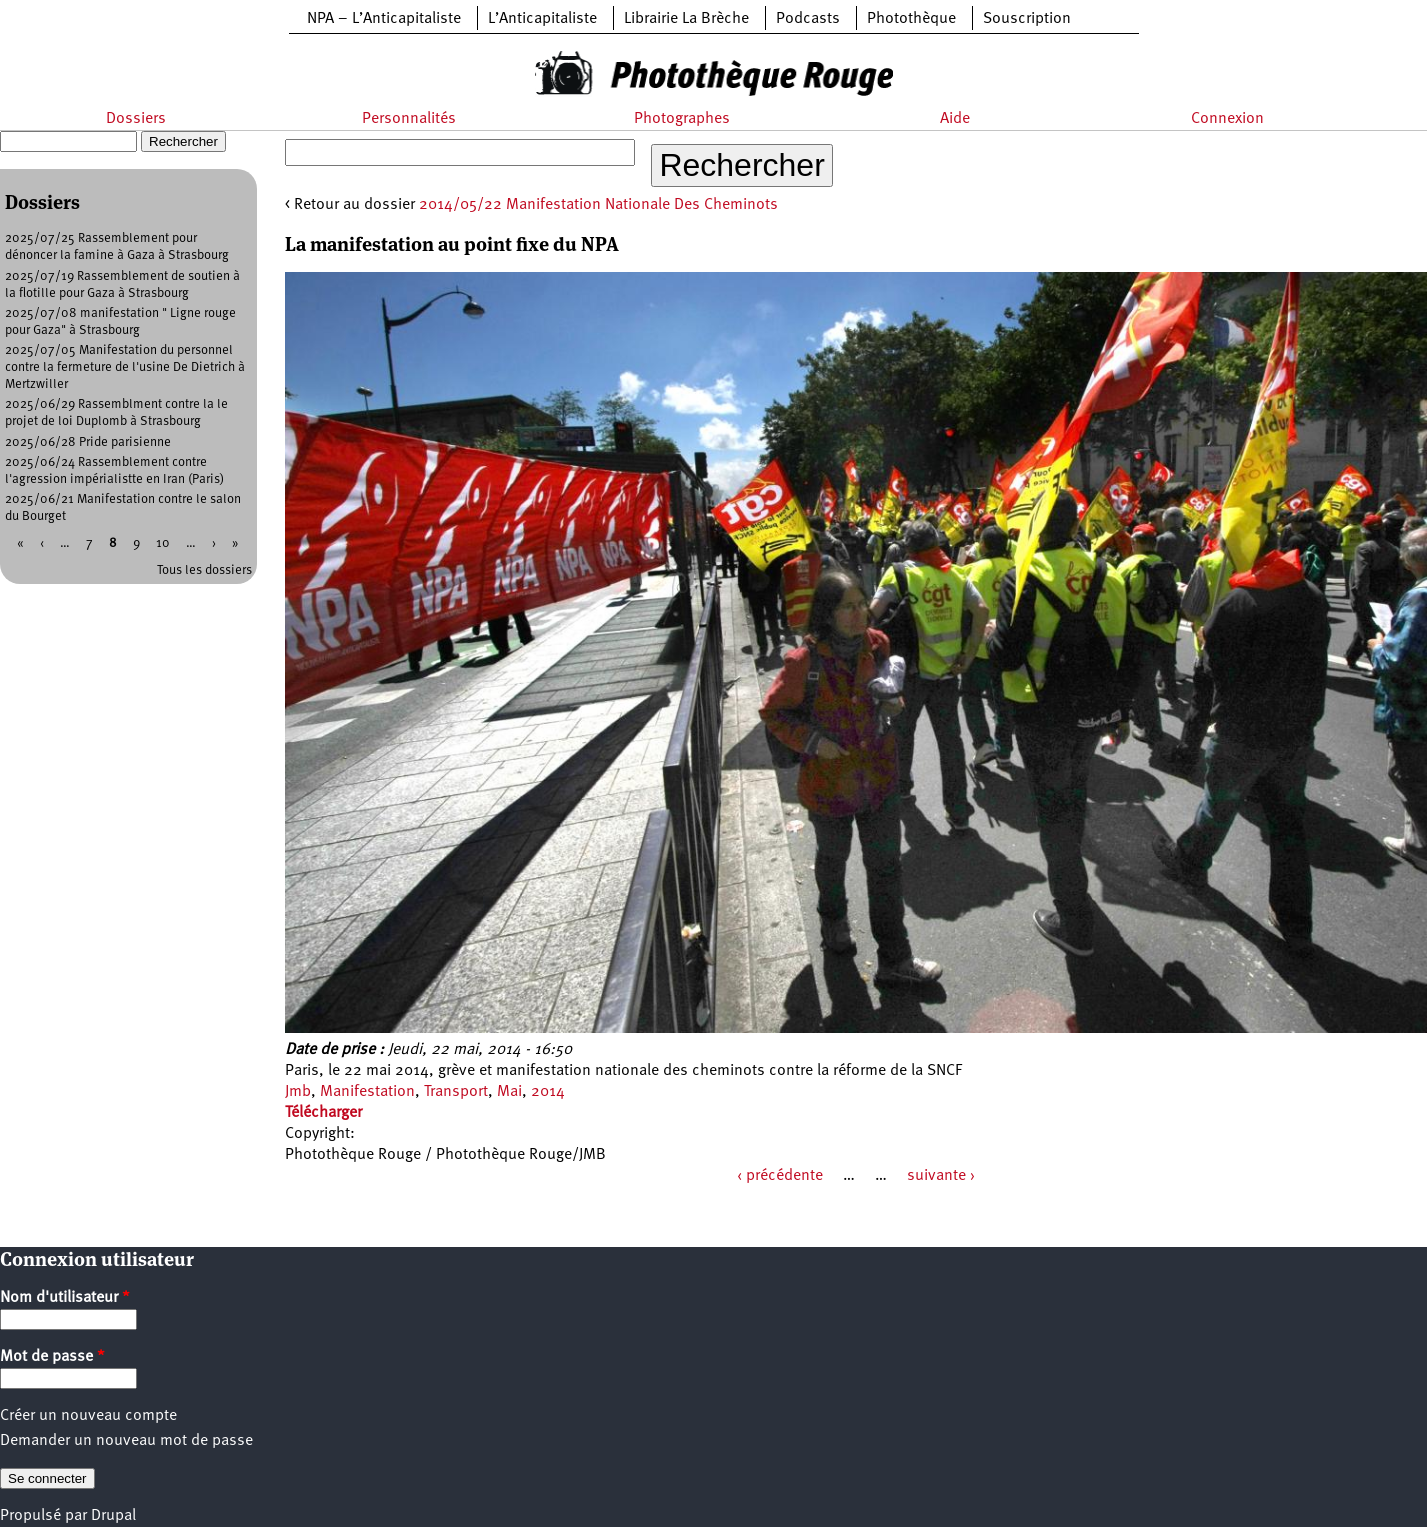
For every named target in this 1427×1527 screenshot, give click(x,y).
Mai (509, 1092)
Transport (456, 1092)
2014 (548, 1092)
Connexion (1227, 119)
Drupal (113, 1516)
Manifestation (367, 1092)
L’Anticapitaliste (542, 19)
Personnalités (409, 119)
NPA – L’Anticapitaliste (384, 19)
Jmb (298, 1092)
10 (163, 543)
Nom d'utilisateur (65, 1298)
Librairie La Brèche (686, 19)
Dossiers (136, 119)
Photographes (682, 119)
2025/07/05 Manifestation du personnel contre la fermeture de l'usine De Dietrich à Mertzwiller (125, 367)
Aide (955, 119)
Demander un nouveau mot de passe (126, 1441)
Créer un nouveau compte (88, 1416)
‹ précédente (780, 1176)
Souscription (1027, 19)
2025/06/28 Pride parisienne (88, 442)
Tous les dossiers (204, 570)
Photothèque (911, 19)
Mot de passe (52, 1357)
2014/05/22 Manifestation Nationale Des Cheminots (598, 205)
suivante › (941, 1176)
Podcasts (808, 19)
